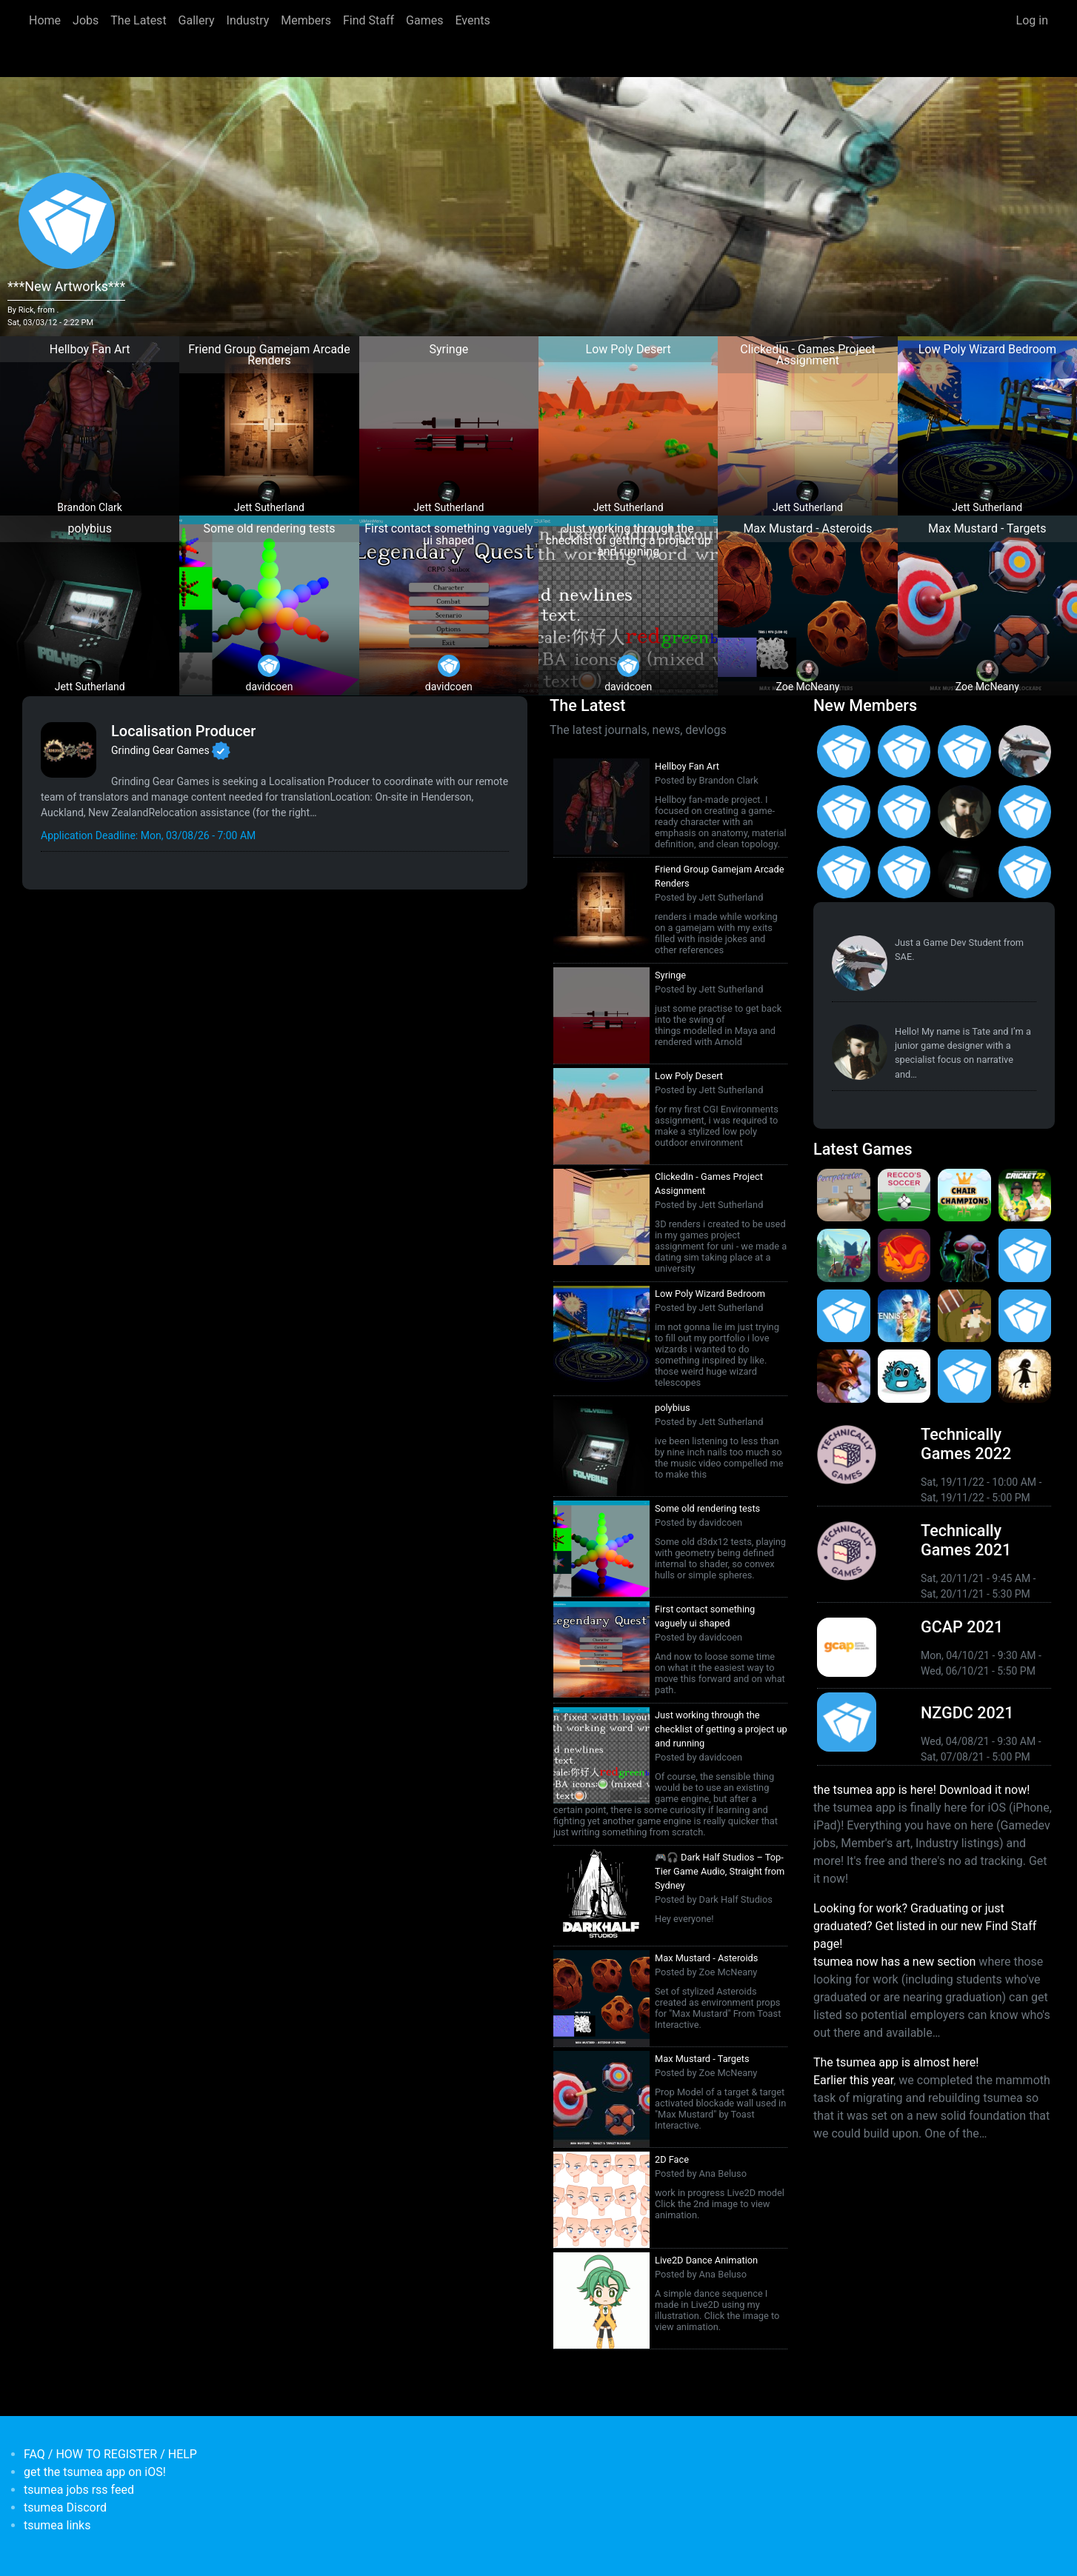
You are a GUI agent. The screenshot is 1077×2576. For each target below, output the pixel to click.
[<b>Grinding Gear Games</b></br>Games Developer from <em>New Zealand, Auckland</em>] (68, 750)
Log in (1032, 20)
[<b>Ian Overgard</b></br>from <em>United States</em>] (904, 811)
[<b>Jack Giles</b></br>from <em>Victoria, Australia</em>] (1025, 811)
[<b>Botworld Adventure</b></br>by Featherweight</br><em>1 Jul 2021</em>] (843, 1255)
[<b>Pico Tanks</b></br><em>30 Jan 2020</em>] (843, 1316)
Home (45, 20)
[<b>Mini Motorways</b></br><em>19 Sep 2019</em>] (964, 1376)
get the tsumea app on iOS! (95, 2472)
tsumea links (57, 2525)
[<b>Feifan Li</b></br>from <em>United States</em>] (904, 872)
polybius (672, 1407)
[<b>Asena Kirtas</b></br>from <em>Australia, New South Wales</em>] (904, 751)
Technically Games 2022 (966, 1444)
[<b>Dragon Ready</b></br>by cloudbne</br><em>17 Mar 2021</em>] (904, 1255)
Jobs (86, 20)
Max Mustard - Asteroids (706, 1957)
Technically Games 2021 (966, 1540)
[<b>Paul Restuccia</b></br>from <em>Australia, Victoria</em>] (1025, 751)
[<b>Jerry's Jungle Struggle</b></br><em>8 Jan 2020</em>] (964, 1316)
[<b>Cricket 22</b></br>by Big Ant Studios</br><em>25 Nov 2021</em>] (1025, 1195)
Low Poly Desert (689, 1075)
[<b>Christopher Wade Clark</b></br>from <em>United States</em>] (843, 811)
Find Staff (368, 20)
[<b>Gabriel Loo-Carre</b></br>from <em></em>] (964, 751)
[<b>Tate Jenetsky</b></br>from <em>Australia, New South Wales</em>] (964, 811)
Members (306, 20)
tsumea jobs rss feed (79, 2490)
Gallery (197, 20)
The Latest (138, 20)
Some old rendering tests (707, 1508)
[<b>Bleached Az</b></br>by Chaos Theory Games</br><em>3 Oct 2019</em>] (904, 1376)
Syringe (670, 975)
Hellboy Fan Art (687, 766)
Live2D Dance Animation (706, 2260)
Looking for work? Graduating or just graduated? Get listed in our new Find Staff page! (924, 1926)
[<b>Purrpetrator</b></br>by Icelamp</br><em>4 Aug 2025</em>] (843, 1195)
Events (472, 20)
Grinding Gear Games (160, 749)
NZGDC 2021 (967, 1713)
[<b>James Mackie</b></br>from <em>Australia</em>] (1025, 872)
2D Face (672, 2159)
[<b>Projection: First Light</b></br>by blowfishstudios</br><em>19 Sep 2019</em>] (1025, 1376)
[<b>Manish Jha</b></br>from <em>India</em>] (843, 872)
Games (424, 20)
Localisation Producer (183, 731)
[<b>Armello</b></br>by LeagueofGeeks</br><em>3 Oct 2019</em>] (843, 1376)
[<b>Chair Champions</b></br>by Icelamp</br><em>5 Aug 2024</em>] (964, 1195)
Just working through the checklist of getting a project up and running (721, 1729)
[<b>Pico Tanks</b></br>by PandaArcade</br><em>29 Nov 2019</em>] (1025, 1316)
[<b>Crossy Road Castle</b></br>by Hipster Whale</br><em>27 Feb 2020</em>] (1025, 1255)
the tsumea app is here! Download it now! (921, 1790)
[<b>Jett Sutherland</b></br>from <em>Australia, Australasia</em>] (964, 872)
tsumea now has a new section (894, 1962)
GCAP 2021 (962, 1627)
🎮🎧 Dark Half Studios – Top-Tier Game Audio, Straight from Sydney (719, 1871)
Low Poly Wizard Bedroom (710, 1293)
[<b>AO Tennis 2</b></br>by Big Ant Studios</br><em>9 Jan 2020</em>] (904, 1316)
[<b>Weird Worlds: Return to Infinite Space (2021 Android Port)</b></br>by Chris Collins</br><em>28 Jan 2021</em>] (964, 1255)
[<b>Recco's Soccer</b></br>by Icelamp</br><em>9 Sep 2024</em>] (904, 1195)
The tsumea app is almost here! (895, 2062)
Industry (248, 20)
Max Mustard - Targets (702, 2058)
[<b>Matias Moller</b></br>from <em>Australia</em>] (843, 751)
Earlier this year (853, 2080)
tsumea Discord (65, 2507)
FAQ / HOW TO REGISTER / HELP (110, 2454)
